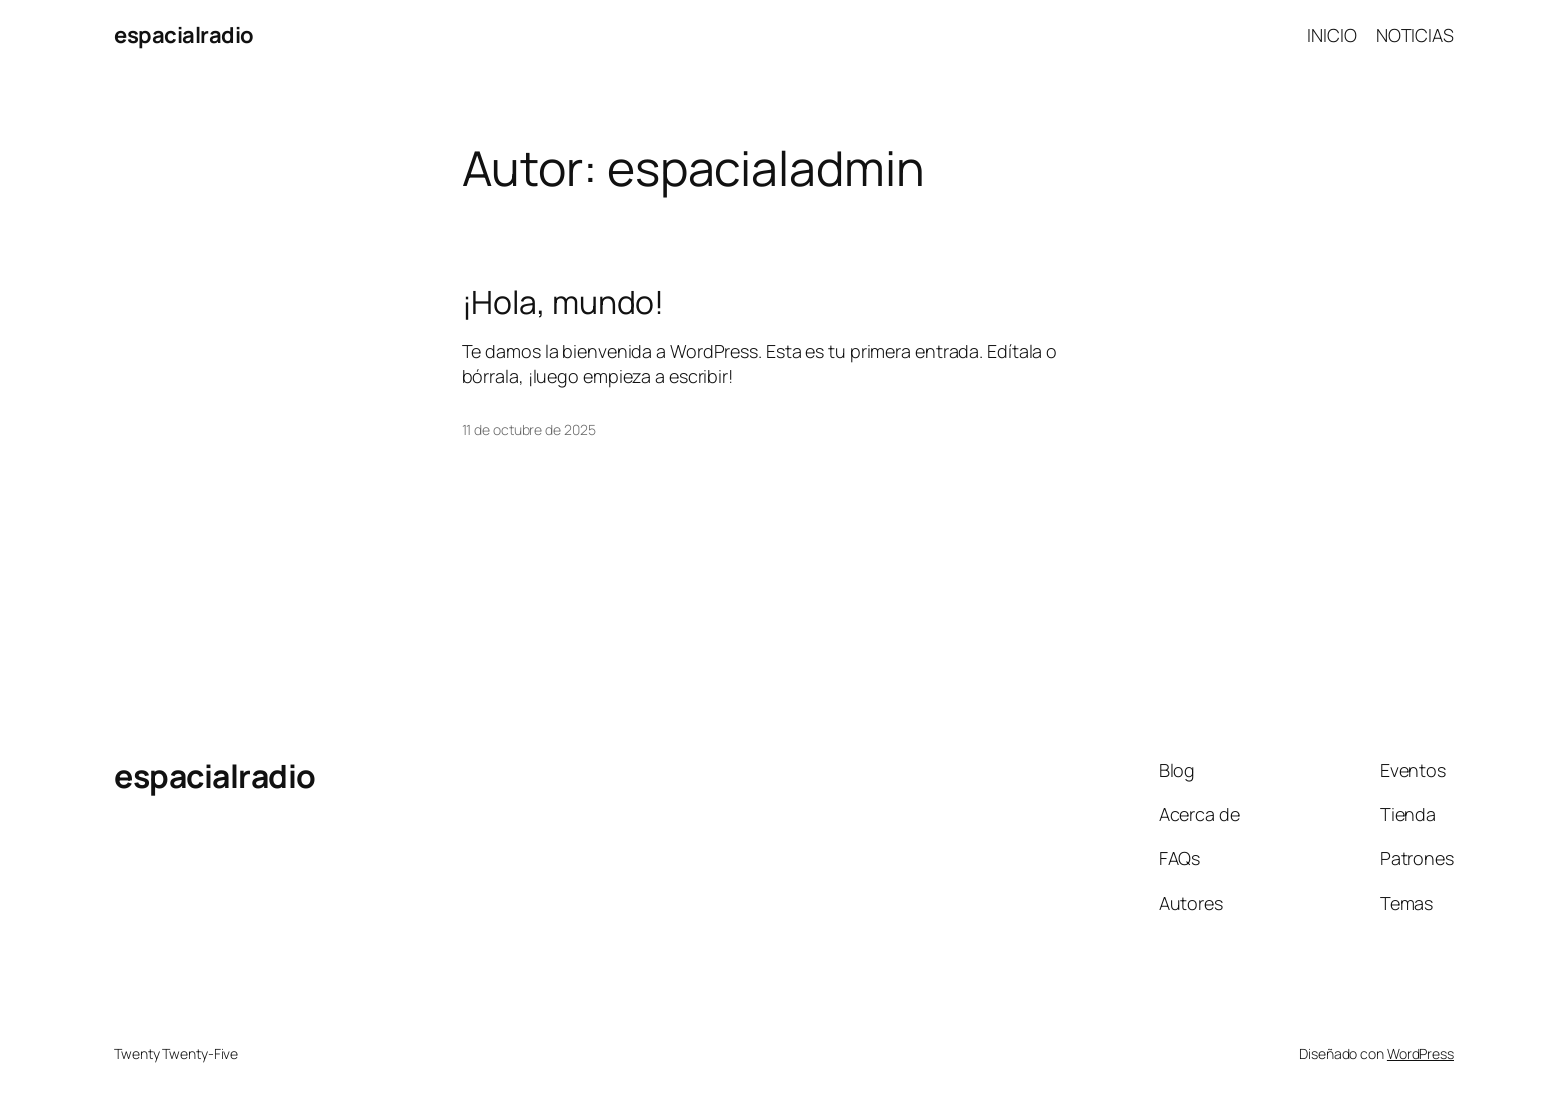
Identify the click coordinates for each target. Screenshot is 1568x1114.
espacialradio (184, 35)
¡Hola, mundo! (563, 302)
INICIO (1331, 35)
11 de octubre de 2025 (529, 429)
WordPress (1420, 1053)
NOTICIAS (1415, 35)
